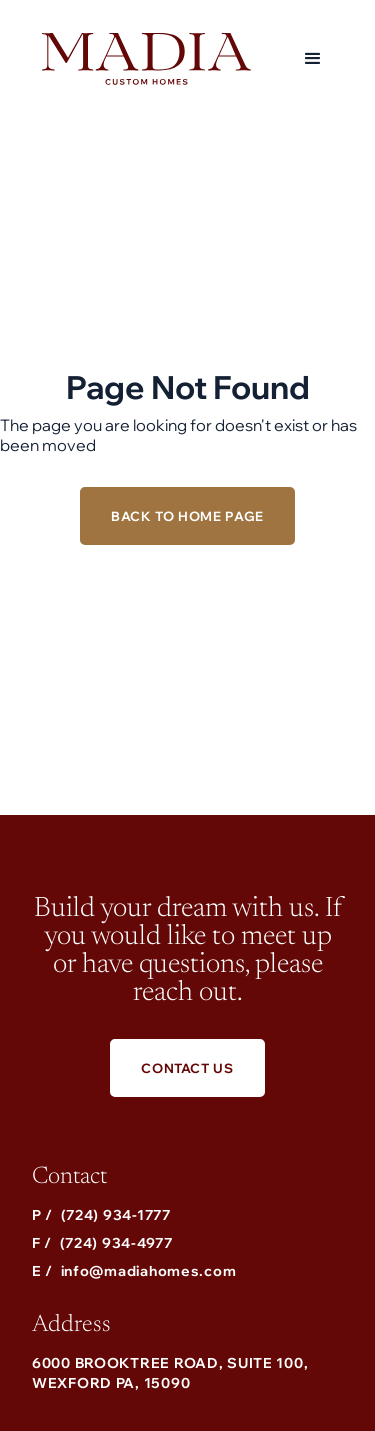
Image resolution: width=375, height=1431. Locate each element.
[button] (313, 59)
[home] (141, 59)
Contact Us (187, 1068)
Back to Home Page (187, 516)
